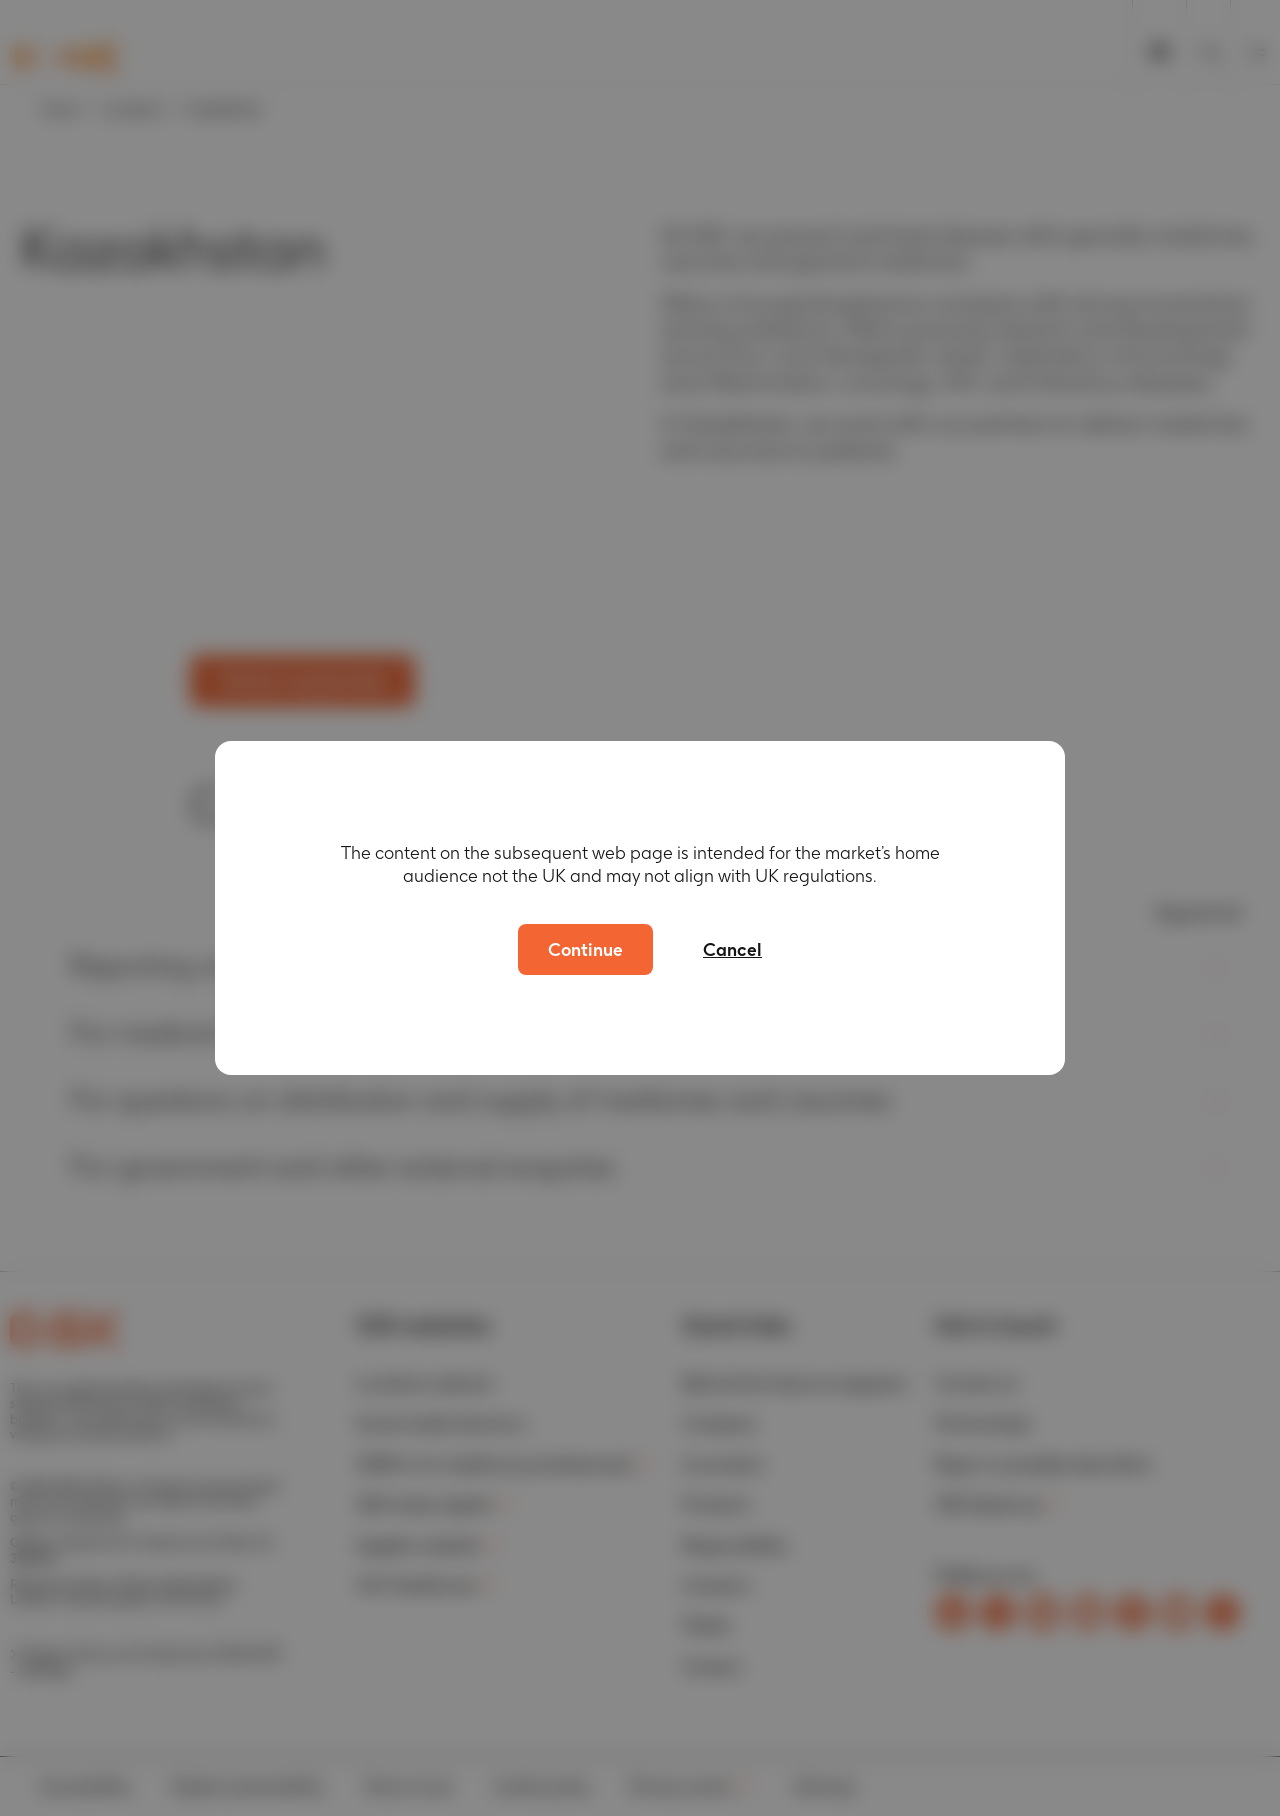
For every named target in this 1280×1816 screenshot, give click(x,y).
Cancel (732, 949)
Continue (585, 949)
